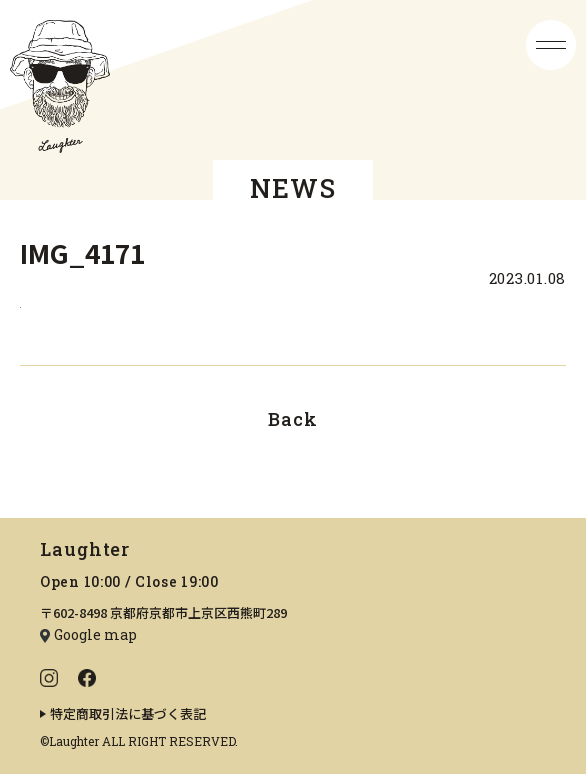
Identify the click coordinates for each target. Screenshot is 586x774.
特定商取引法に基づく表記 (128, 713)
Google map (95, 634)
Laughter (85, 549)
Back (293, 419)
